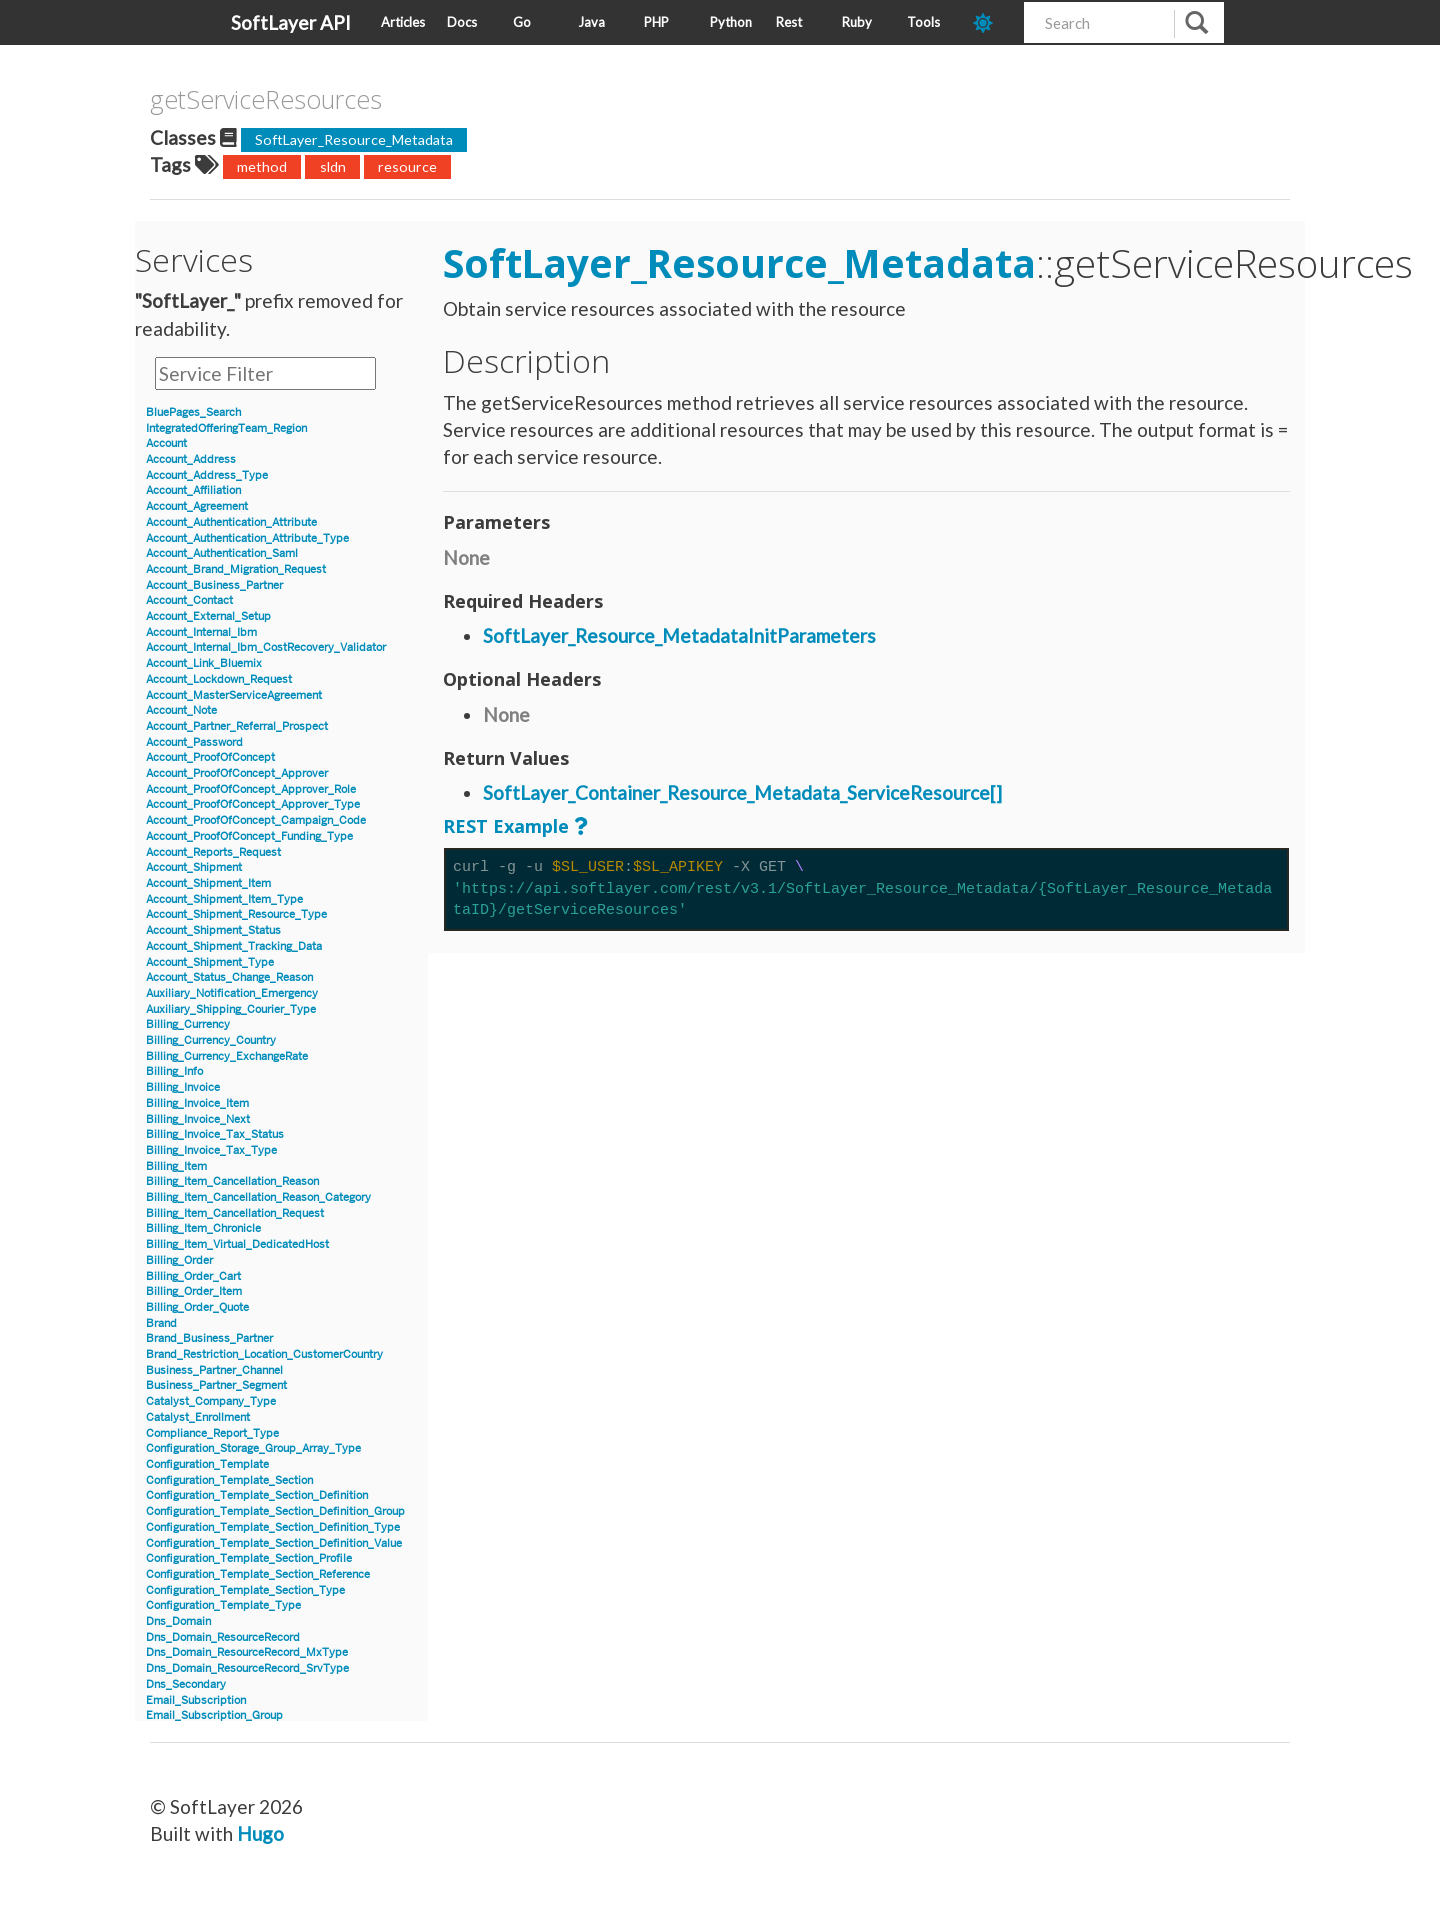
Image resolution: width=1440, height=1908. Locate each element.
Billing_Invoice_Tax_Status (215, 1134)
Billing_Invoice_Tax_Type (211, 1150)
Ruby (857, 22)
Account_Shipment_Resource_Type (236, 914)
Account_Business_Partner (214, 585)
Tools (923, 22)
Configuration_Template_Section (229, 1480)
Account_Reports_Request (213, 852)
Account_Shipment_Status (213, 930)
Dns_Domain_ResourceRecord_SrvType (247, 1668)
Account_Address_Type (207, 475)
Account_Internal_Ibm (201, 632)
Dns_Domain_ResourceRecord (223, 1637)
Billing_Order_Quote (197, 1307)
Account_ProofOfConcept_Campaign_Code (256, 820)
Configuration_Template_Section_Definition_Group (275, 1511)
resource (407, 166)
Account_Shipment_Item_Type (224, 899)
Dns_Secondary (186, 1684)
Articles (403, 22)
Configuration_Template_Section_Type (245, 1590)
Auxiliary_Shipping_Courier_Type (231, 1009)
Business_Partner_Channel (214, 1370)
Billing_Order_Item (194, 1291)
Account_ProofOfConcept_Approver (237, 773)
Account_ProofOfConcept (210, 757)
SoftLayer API (291, 22)
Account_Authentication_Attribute (231, 522)
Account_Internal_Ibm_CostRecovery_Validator (266, 647)
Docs (462, 22)
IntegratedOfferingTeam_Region (226, 428)
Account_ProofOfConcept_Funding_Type (249, 836)
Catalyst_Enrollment (198, 1417)
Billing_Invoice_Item (197, 1103)
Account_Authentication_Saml (222, 553)
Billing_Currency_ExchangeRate (227, 1056)
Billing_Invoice (183, 1087)
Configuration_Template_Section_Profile (249, 1558)
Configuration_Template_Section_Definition (257, 1495)
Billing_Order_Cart (193, 1276)
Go (522, 22)
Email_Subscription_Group (214, 1715)
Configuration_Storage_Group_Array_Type (253, 1448)
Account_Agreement (197, 506)
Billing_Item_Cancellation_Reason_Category (258, 1197)
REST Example (506, 826)
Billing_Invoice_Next (198, 1119)
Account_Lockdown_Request (219, 679)
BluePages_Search (193, 412)
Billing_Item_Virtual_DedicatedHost (237, 1244)
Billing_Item (176, 1166)
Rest (789, 22)
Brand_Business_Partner (209, 1338)
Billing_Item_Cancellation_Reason (232, 1181)
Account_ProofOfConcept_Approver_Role (251, 789)
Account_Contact (189, 600)
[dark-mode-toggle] (991, 22)
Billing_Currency (188, 1024)
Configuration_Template (207, 1464)
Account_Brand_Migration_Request (236, 569)
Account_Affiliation (193, 490)
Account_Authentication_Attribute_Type (247, 538)
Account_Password (194, 742)
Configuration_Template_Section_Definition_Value (274, 1543)
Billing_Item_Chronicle (203, 1228)
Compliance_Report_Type (212, 1433)
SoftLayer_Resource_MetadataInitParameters (679, 635)
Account (166, 443)
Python (731, 22)
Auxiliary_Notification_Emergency (232, 993)
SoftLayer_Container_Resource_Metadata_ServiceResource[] (742, 792)
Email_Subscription (196, 1700)
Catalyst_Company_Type (211, 1401)
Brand (161, 1323)
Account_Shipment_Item (208, 883)
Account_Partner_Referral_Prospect (237, 726)
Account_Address (191, 459)
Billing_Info (174, 1071)
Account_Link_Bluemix (204, 663)
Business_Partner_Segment (216, 1385)
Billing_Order (179, 1260)
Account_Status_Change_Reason (229, 977)
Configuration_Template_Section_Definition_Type (273, 1527)
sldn (333, 166)
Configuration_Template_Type (223, 1605)
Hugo (260, 1833)
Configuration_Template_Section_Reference (258, 1574)
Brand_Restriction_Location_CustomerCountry (264, 1354)
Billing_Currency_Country (211, 1040)
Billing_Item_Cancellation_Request (235, 1213)
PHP (656, 22)
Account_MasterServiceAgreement (234, 695)
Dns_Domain (178, 1621)
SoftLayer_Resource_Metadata (354, 139)
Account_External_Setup (208, 616)
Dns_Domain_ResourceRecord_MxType (247, 1652)
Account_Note (181, 710)
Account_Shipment (194, 867)
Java (591, 22)
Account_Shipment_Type (210, 962)
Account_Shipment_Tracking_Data (234, 946)
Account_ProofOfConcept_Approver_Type (253, 804)
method (262, 166)
